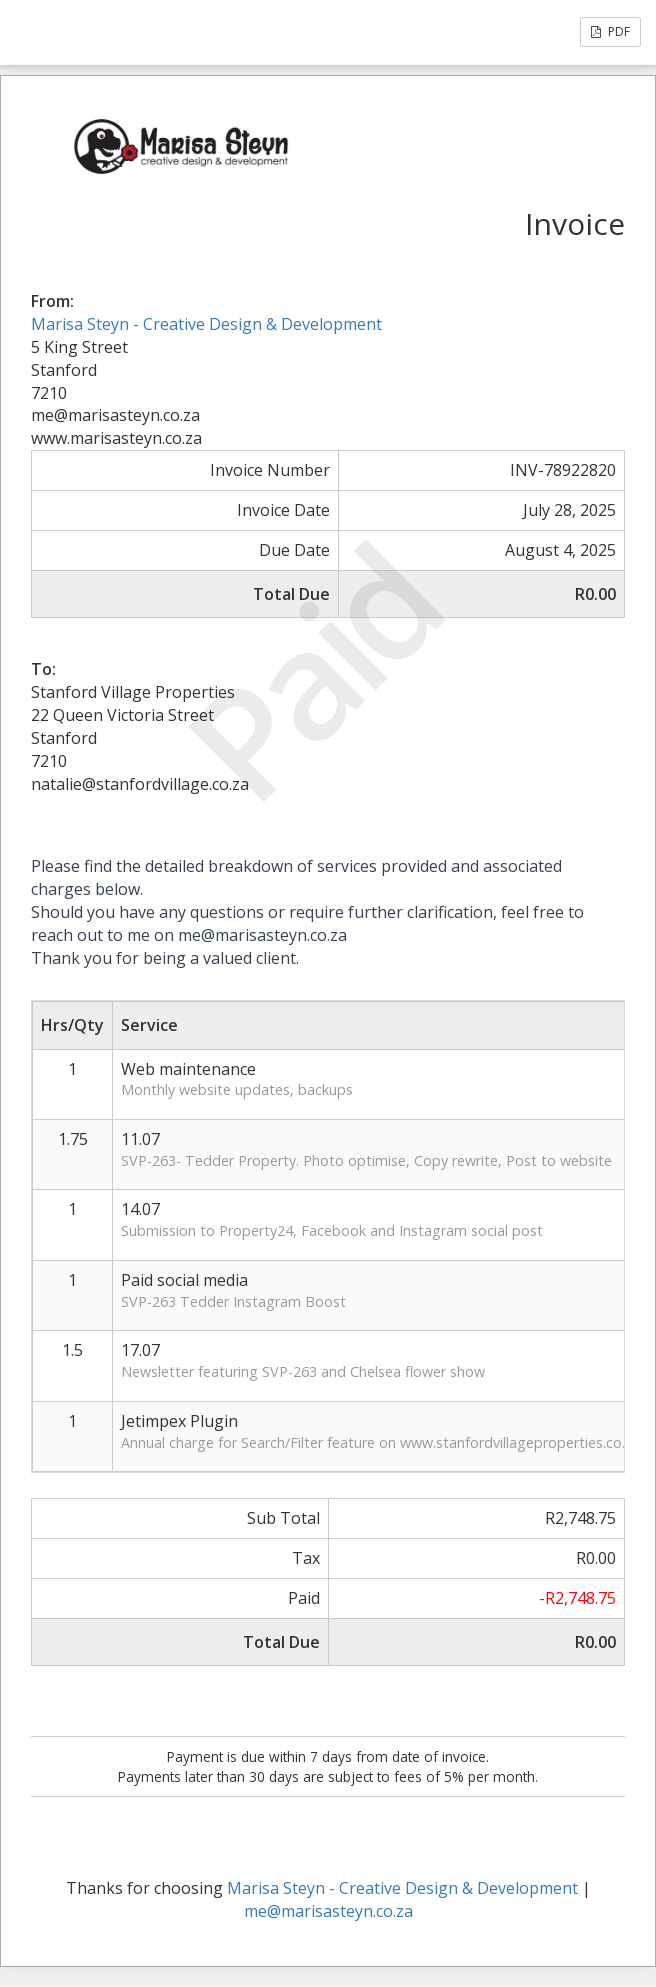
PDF (610, 31)
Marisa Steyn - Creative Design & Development (206, 324)
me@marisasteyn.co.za (328, 1911)
